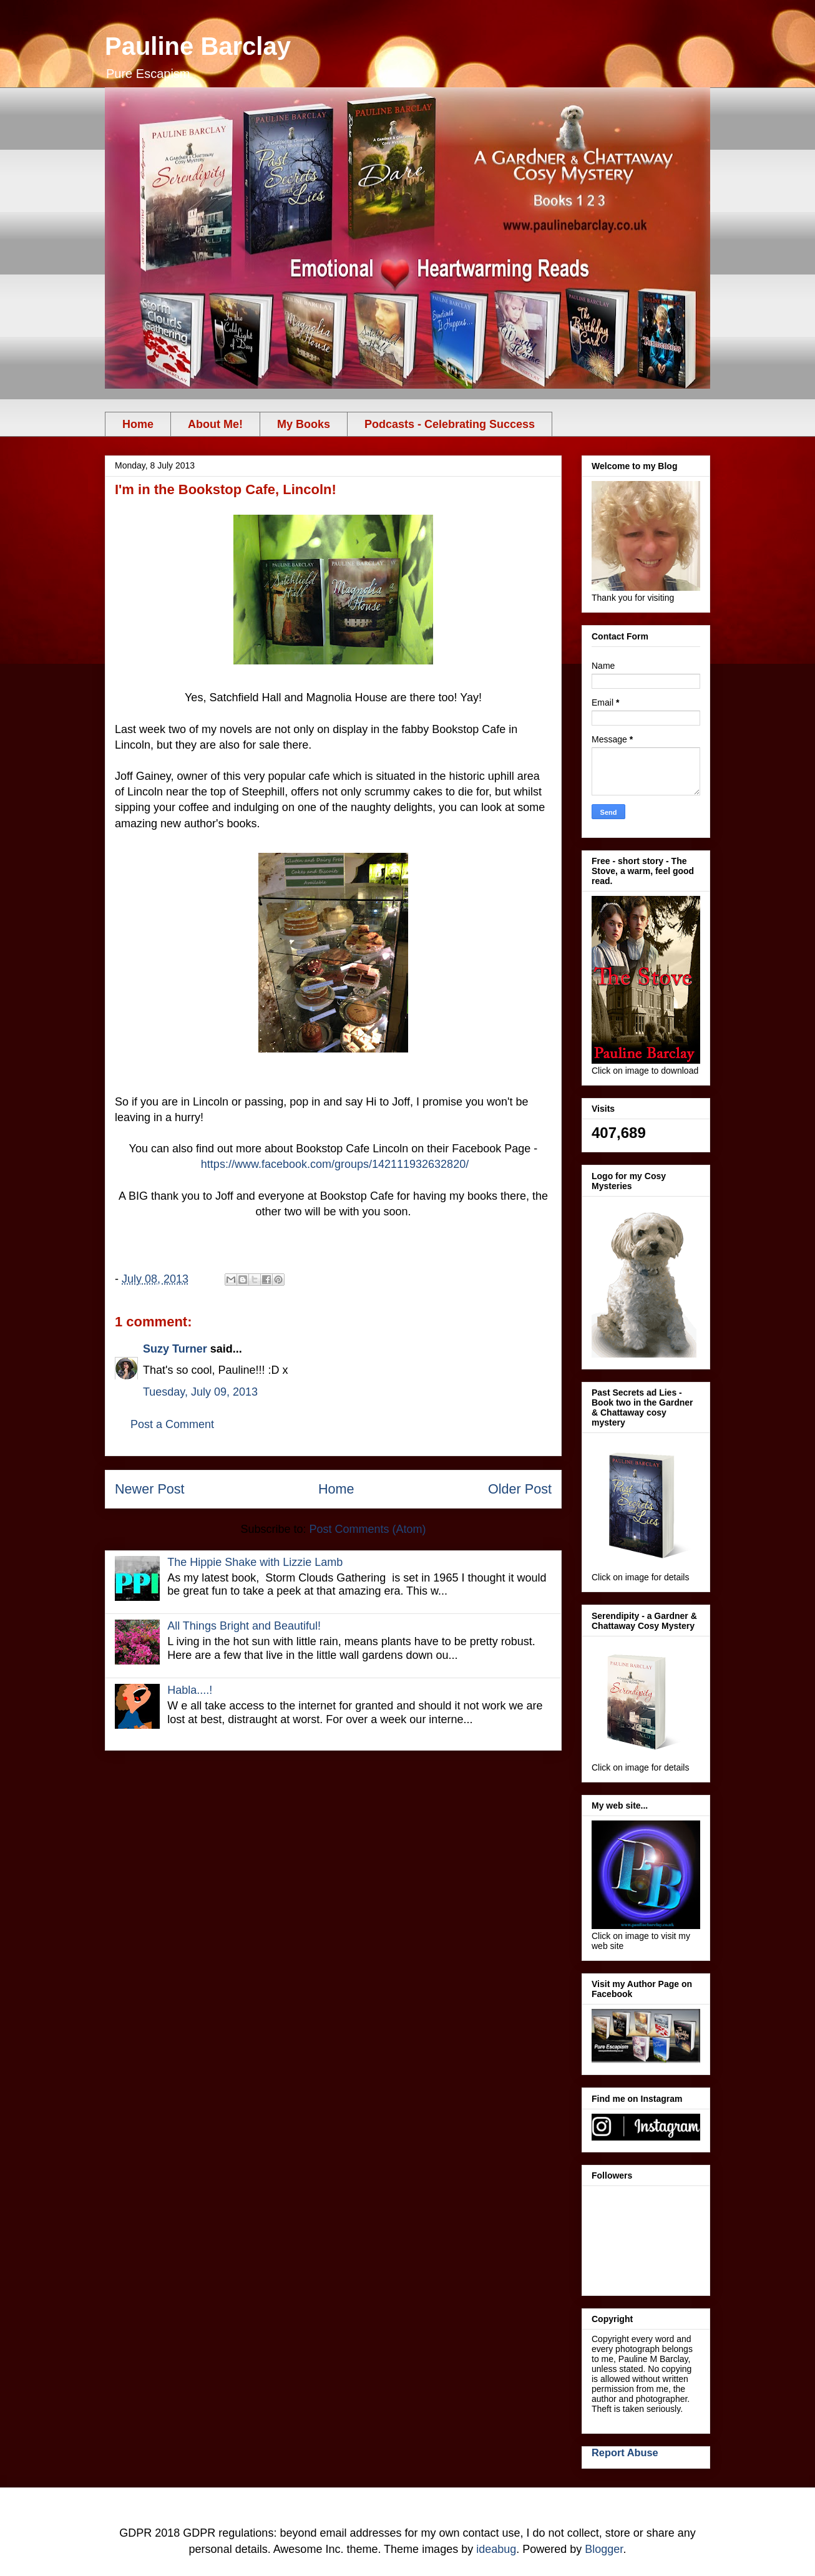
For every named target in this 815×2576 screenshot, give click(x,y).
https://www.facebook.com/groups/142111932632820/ (335, 1164)
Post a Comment (172, 1424)
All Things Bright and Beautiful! (244, 1626)
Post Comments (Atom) (368, 1529)
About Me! (215, 424)
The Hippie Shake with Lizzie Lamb (255, 1562)
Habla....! (189, 1690)
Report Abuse (625, 2452)
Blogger (604, 2549)
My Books (303, 424)
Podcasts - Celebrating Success (449, 424)
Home (138, 424)
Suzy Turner (175, 1349)
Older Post (520, 1489)
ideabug (496, 2549)
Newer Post (150, 1489)
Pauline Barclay (198, 46)
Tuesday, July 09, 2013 (200, 1392)
